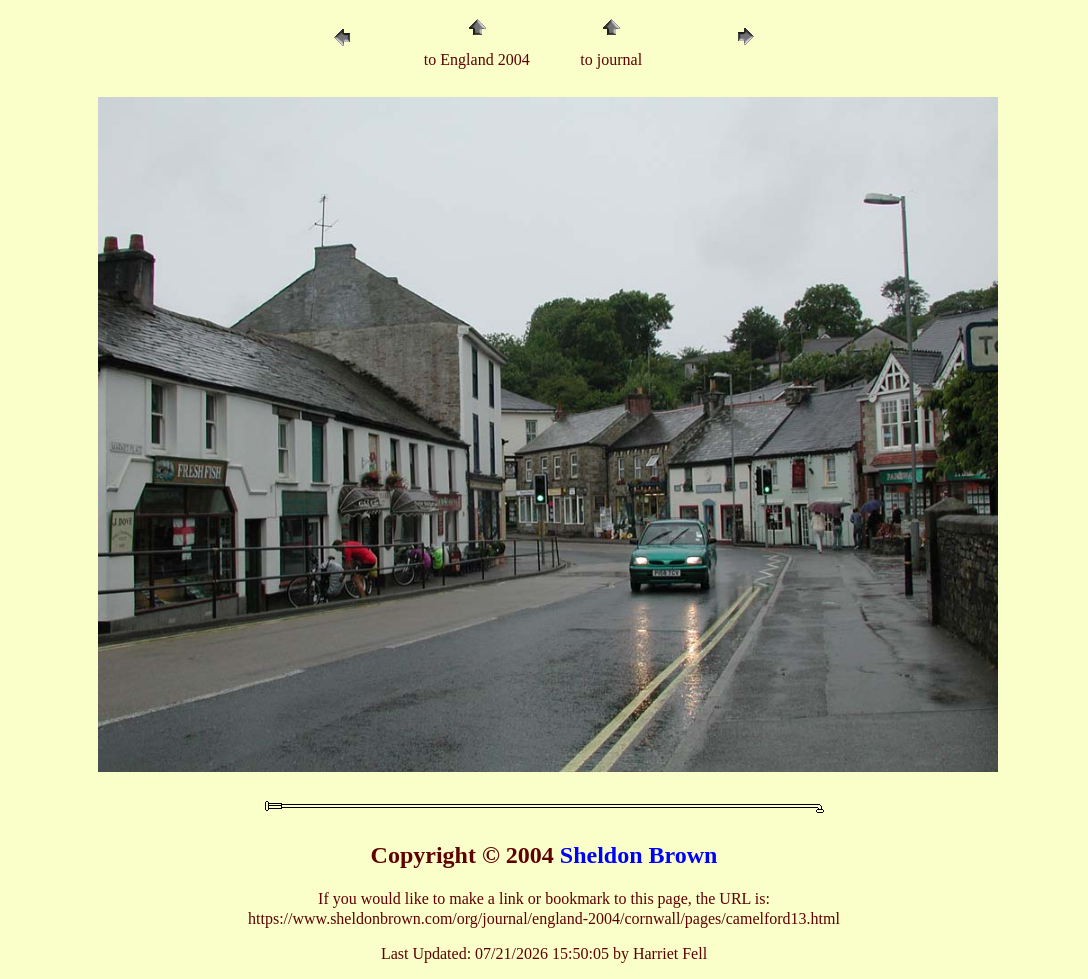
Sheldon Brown (639, 855)
